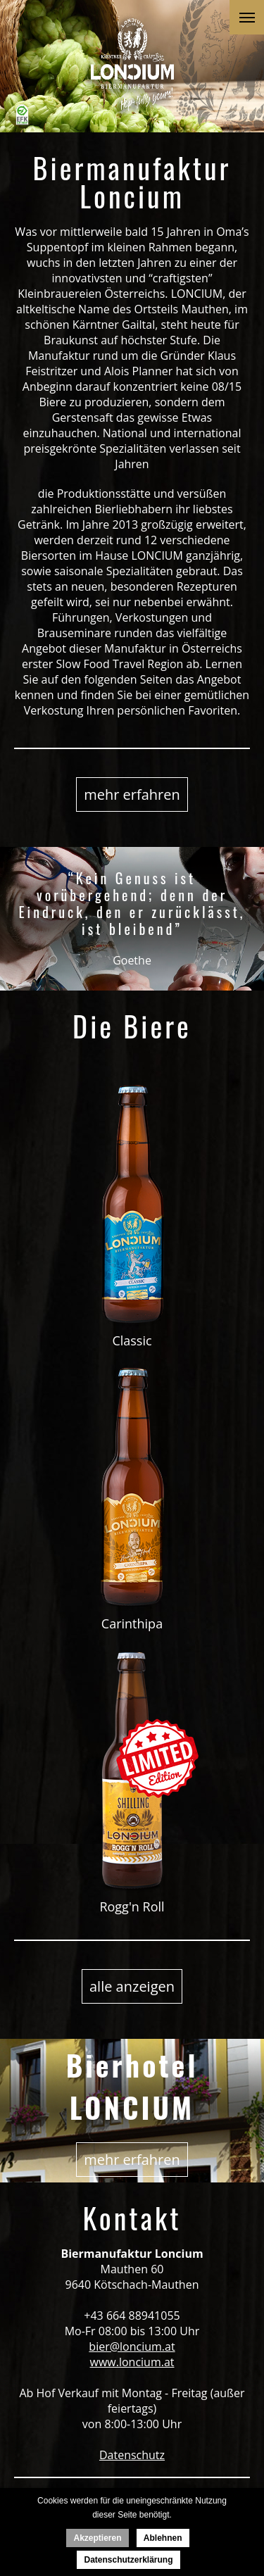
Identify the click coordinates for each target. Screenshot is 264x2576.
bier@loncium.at (132, 2346)
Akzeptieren (97, 2538)
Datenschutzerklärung (128, 2560)
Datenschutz (132, 2455)
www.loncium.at (132, 2362)
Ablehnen (163, 2538)
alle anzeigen (132, 1986)
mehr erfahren (132, 794)
